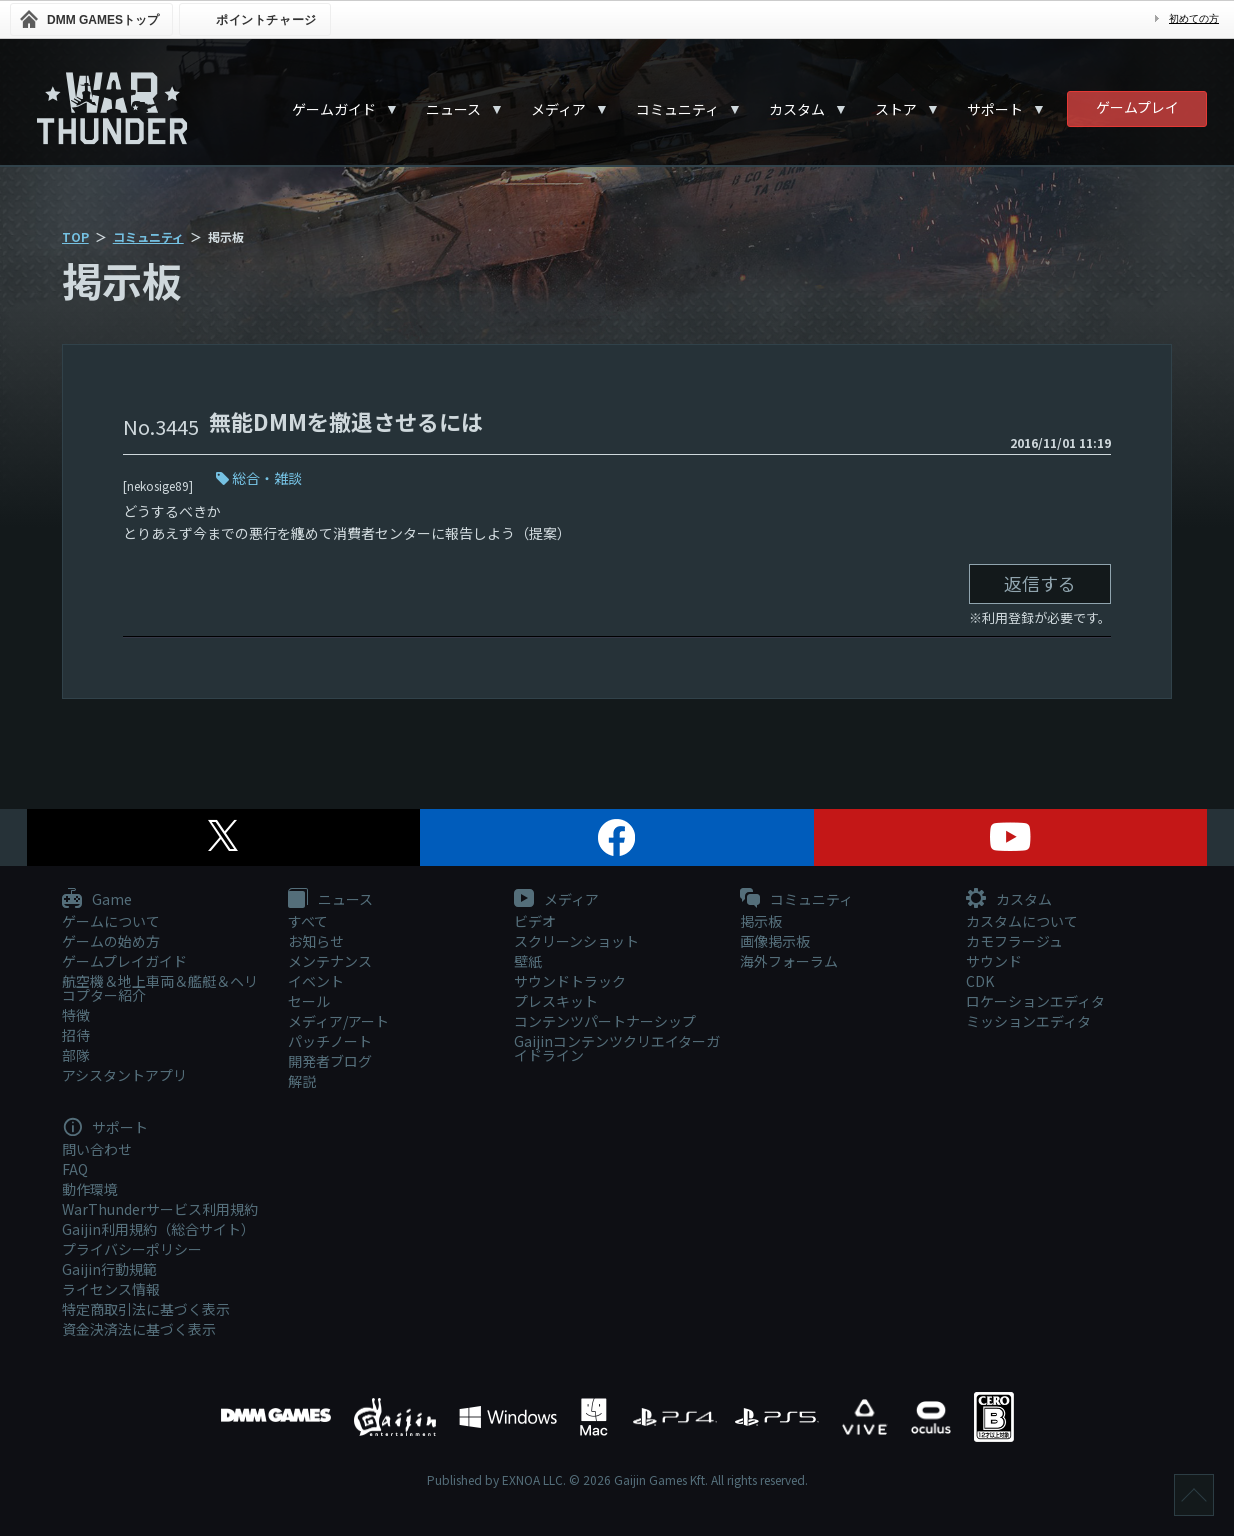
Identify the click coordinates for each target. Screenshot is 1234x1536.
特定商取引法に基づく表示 (146, 1309)
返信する (1040, 583)
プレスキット (556, 1001)
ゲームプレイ (1137, 107)
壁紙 (528, 961)
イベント (316, 981)
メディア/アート (338, 1021)
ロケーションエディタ (1035, 1001)
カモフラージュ (1014, 941)
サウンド (994, 961)
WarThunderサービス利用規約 (160, 1209)
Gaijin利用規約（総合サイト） (158, 1229)
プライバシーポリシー (132, 1249)
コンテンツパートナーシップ (605, 1021)
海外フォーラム (789, 961)
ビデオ (535, 921)
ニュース (453, 109)
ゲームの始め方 (111, 941)
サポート (995, 109)
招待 (76, 1035)
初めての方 (1194, 18)
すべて (308, 921)
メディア (558, 109)
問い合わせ (97, 1149)
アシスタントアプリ (124, 1075)
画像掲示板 (775, 941)
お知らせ (316, 941)
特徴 (76, 1015)
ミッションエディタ (1028, 1021)
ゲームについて (111, 921)
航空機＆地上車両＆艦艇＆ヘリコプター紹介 (160, 988)
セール (309, 1001)
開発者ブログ (330, 1061)
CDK (980, 981)
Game (97, 900)
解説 (302, 1081)
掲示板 (761, 921)
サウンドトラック (570, 981)
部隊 (76, 1055)
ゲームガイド (334, 109)
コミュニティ (677, 109)
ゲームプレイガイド (124, 961)
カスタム (797, 109)
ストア (896, 109)
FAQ (75, 1169)
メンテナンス (330, 961)
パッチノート (330, 1041)
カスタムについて (1022, 921)
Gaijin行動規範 (109, 1269)
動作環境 (90, 1189)
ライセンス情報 (111, 1289)
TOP (75, 236)
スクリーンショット (576, 941)
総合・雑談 (267, 478)
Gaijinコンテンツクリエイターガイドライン (617, 1048)
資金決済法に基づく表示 (139, 1329)
